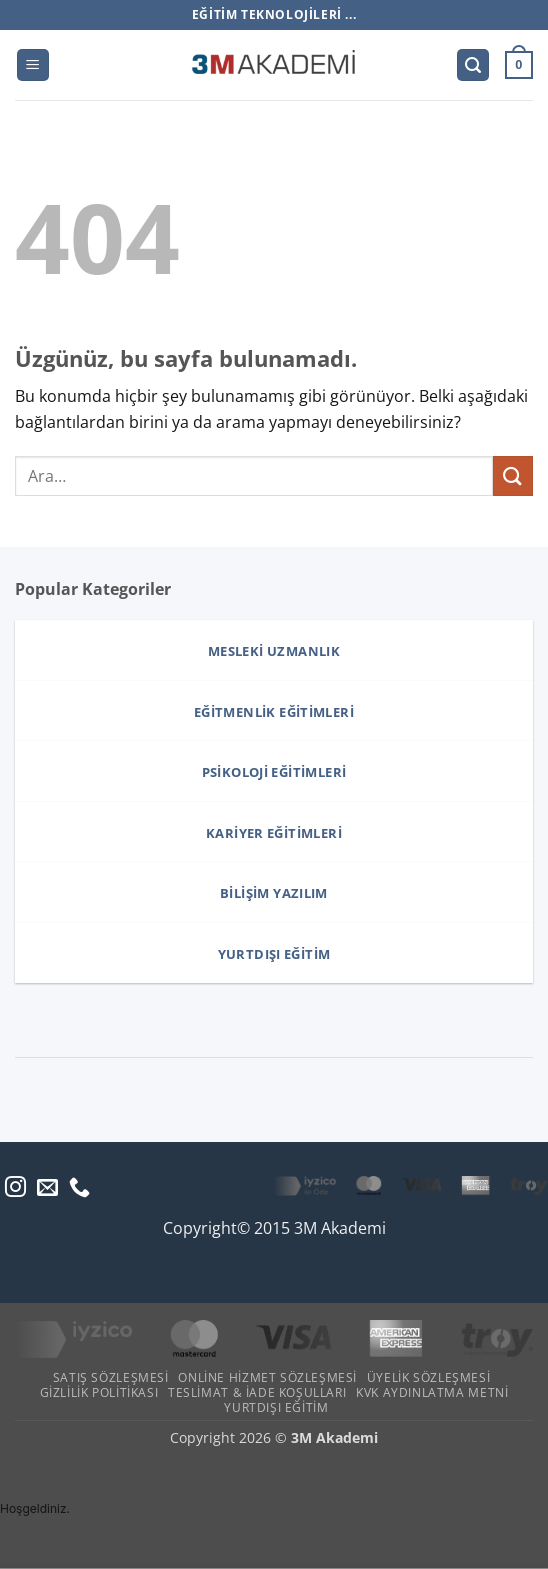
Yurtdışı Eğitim (276, 1407)
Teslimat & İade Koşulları (257, 1392)
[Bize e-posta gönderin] (47, 1188)
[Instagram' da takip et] (15, 1188)
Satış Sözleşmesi (111, 1377)
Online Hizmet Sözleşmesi (267, 1377)
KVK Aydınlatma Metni (432, 1392)
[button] (33, 65)
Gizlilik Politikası (99, 1392)
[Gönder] (513, 475)
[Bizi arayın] (79, 1188)
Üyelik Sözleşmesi (428, 1377)
